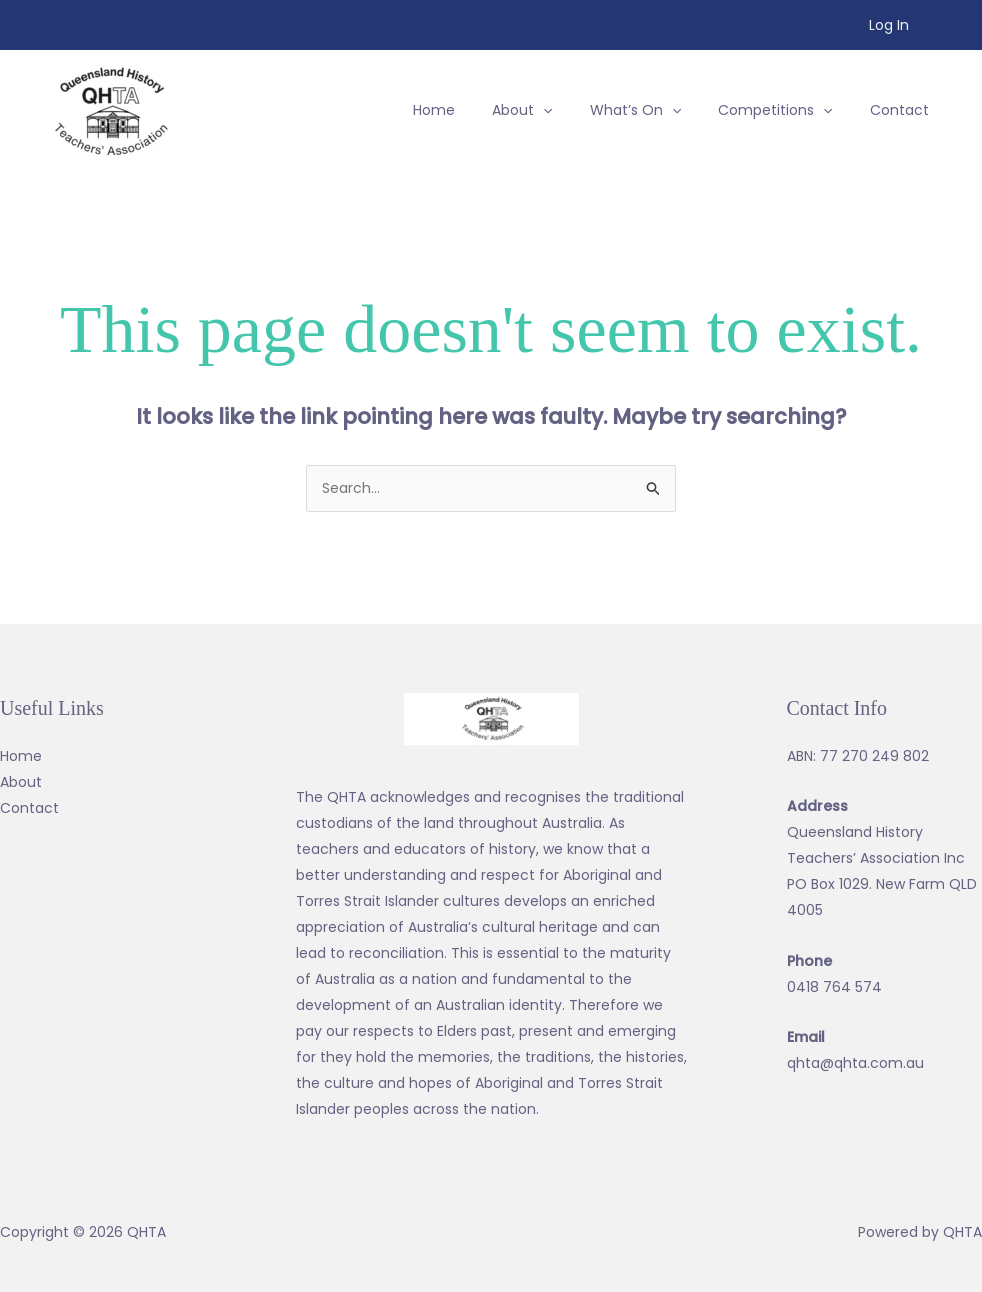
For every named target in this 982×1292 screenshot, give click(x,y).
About (21, 782)
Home (21, 756)
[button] (554, 110)
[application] (575, 110)
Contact (29, 808)
